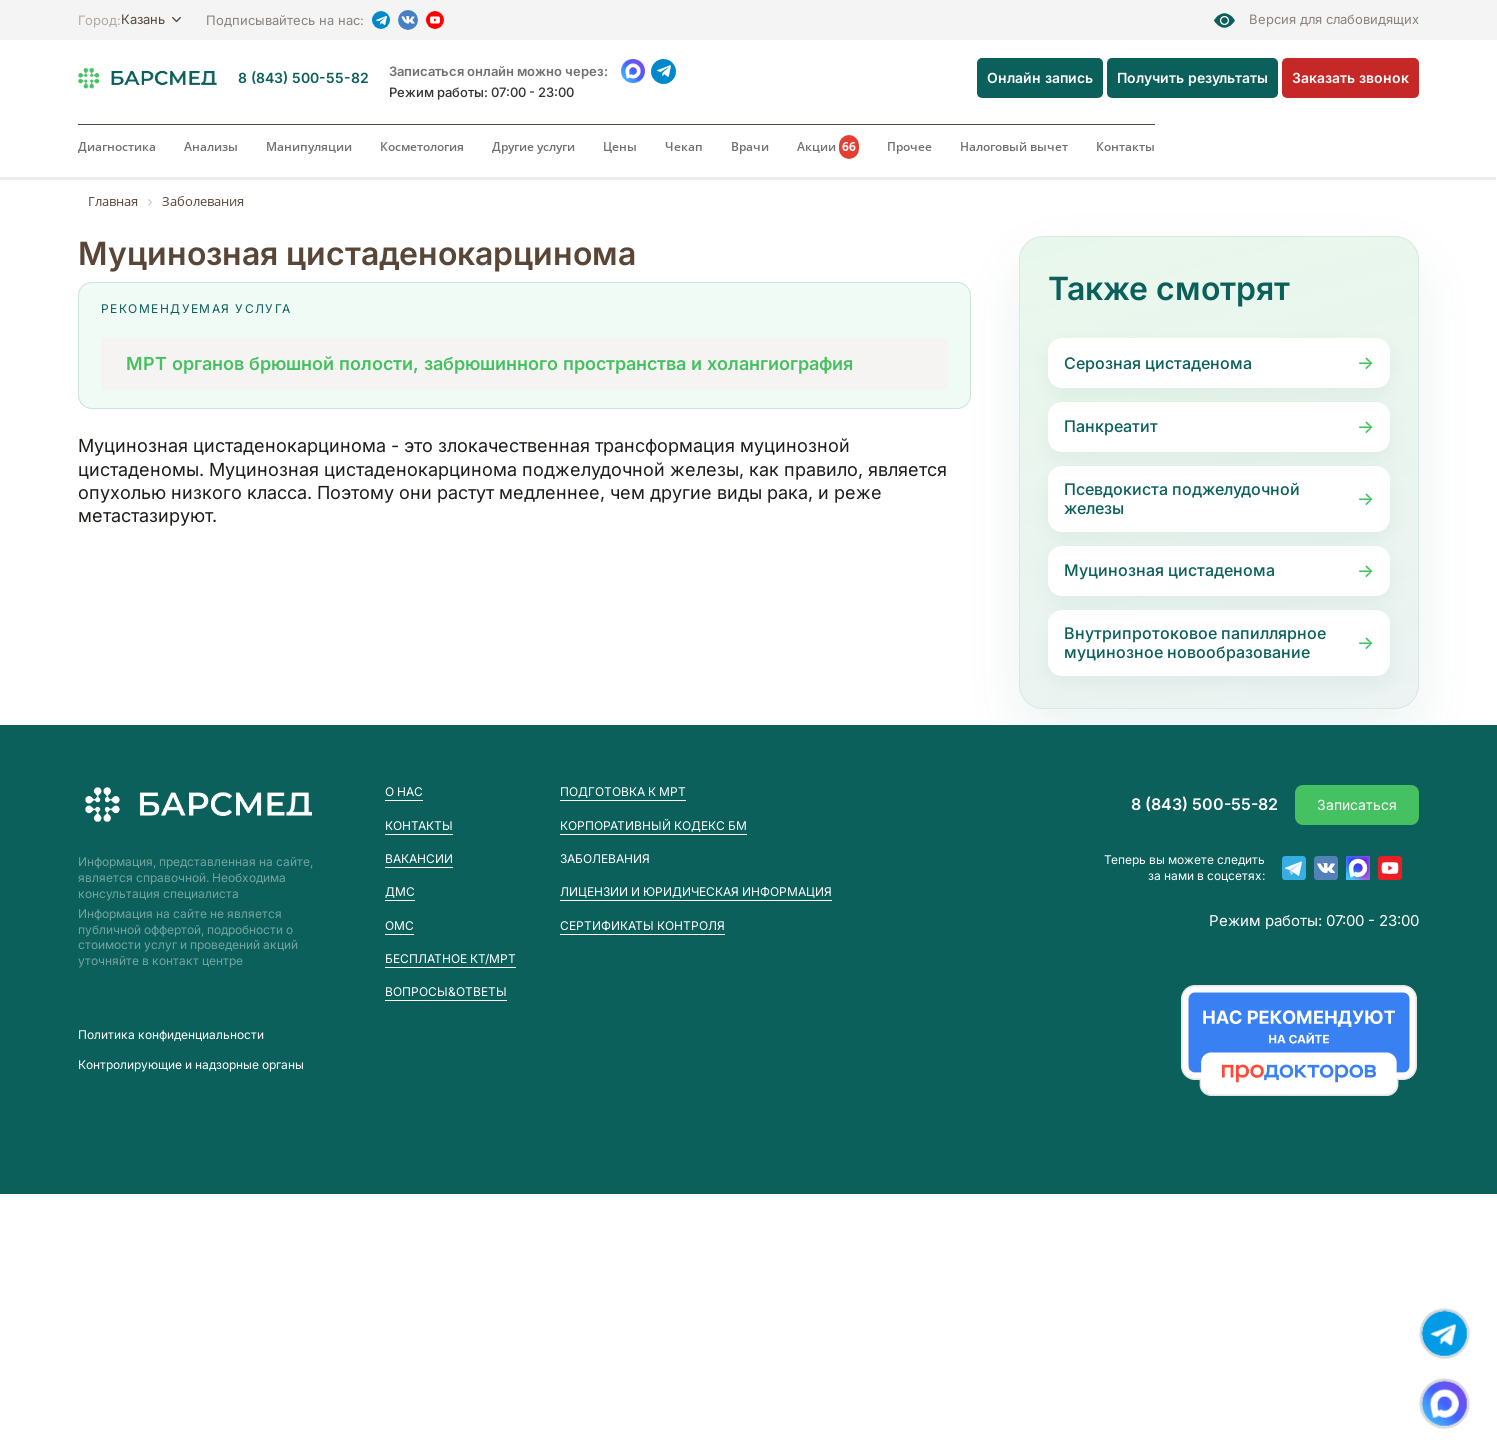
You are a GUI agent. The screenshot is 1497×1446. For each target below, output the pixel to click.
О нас (404, 791)
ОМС (399, 925)
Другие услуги (533, 146)
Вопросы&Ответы (446, 991)
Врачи (750, 146)
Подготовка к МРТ (623, 791)
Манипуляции (309, 146)
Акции (828, 147)
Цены (620, 146)
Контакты (1125, 146)
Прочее (909, 146)
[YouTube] (435, 20)
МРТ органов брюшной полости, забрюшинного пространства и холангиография (489, 363)
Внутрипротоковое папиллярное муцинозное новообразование (1195, 642)
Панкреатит (1111, 426)
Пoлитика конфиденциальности (171, 1035)
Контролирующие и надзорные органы (191, 1065)
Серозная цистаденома (1158, 363)
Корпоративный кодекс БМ (653, 825)
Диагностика (117, 146)
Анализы (211, 146)
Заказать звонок (1350, 77)
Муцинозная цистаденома (1169, 570)
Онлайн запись (1040, 77)
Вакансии (419, 858)
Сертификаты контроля (642, 925)
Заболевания (605, 859)
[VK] (408, 20)
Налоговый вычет (1014, 146)
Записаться (1357, 804)
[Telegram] (381, 20)
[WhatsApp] (632, 71)
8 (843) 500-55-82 (303, 78)
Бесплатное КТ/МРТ (450, 958)
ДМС (400, 891)
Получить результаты (1192, 77)
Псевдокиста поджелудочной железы (1182, 498)
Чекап (684, 146)
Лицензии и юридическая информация (696, 891)
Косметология (422, 146)
